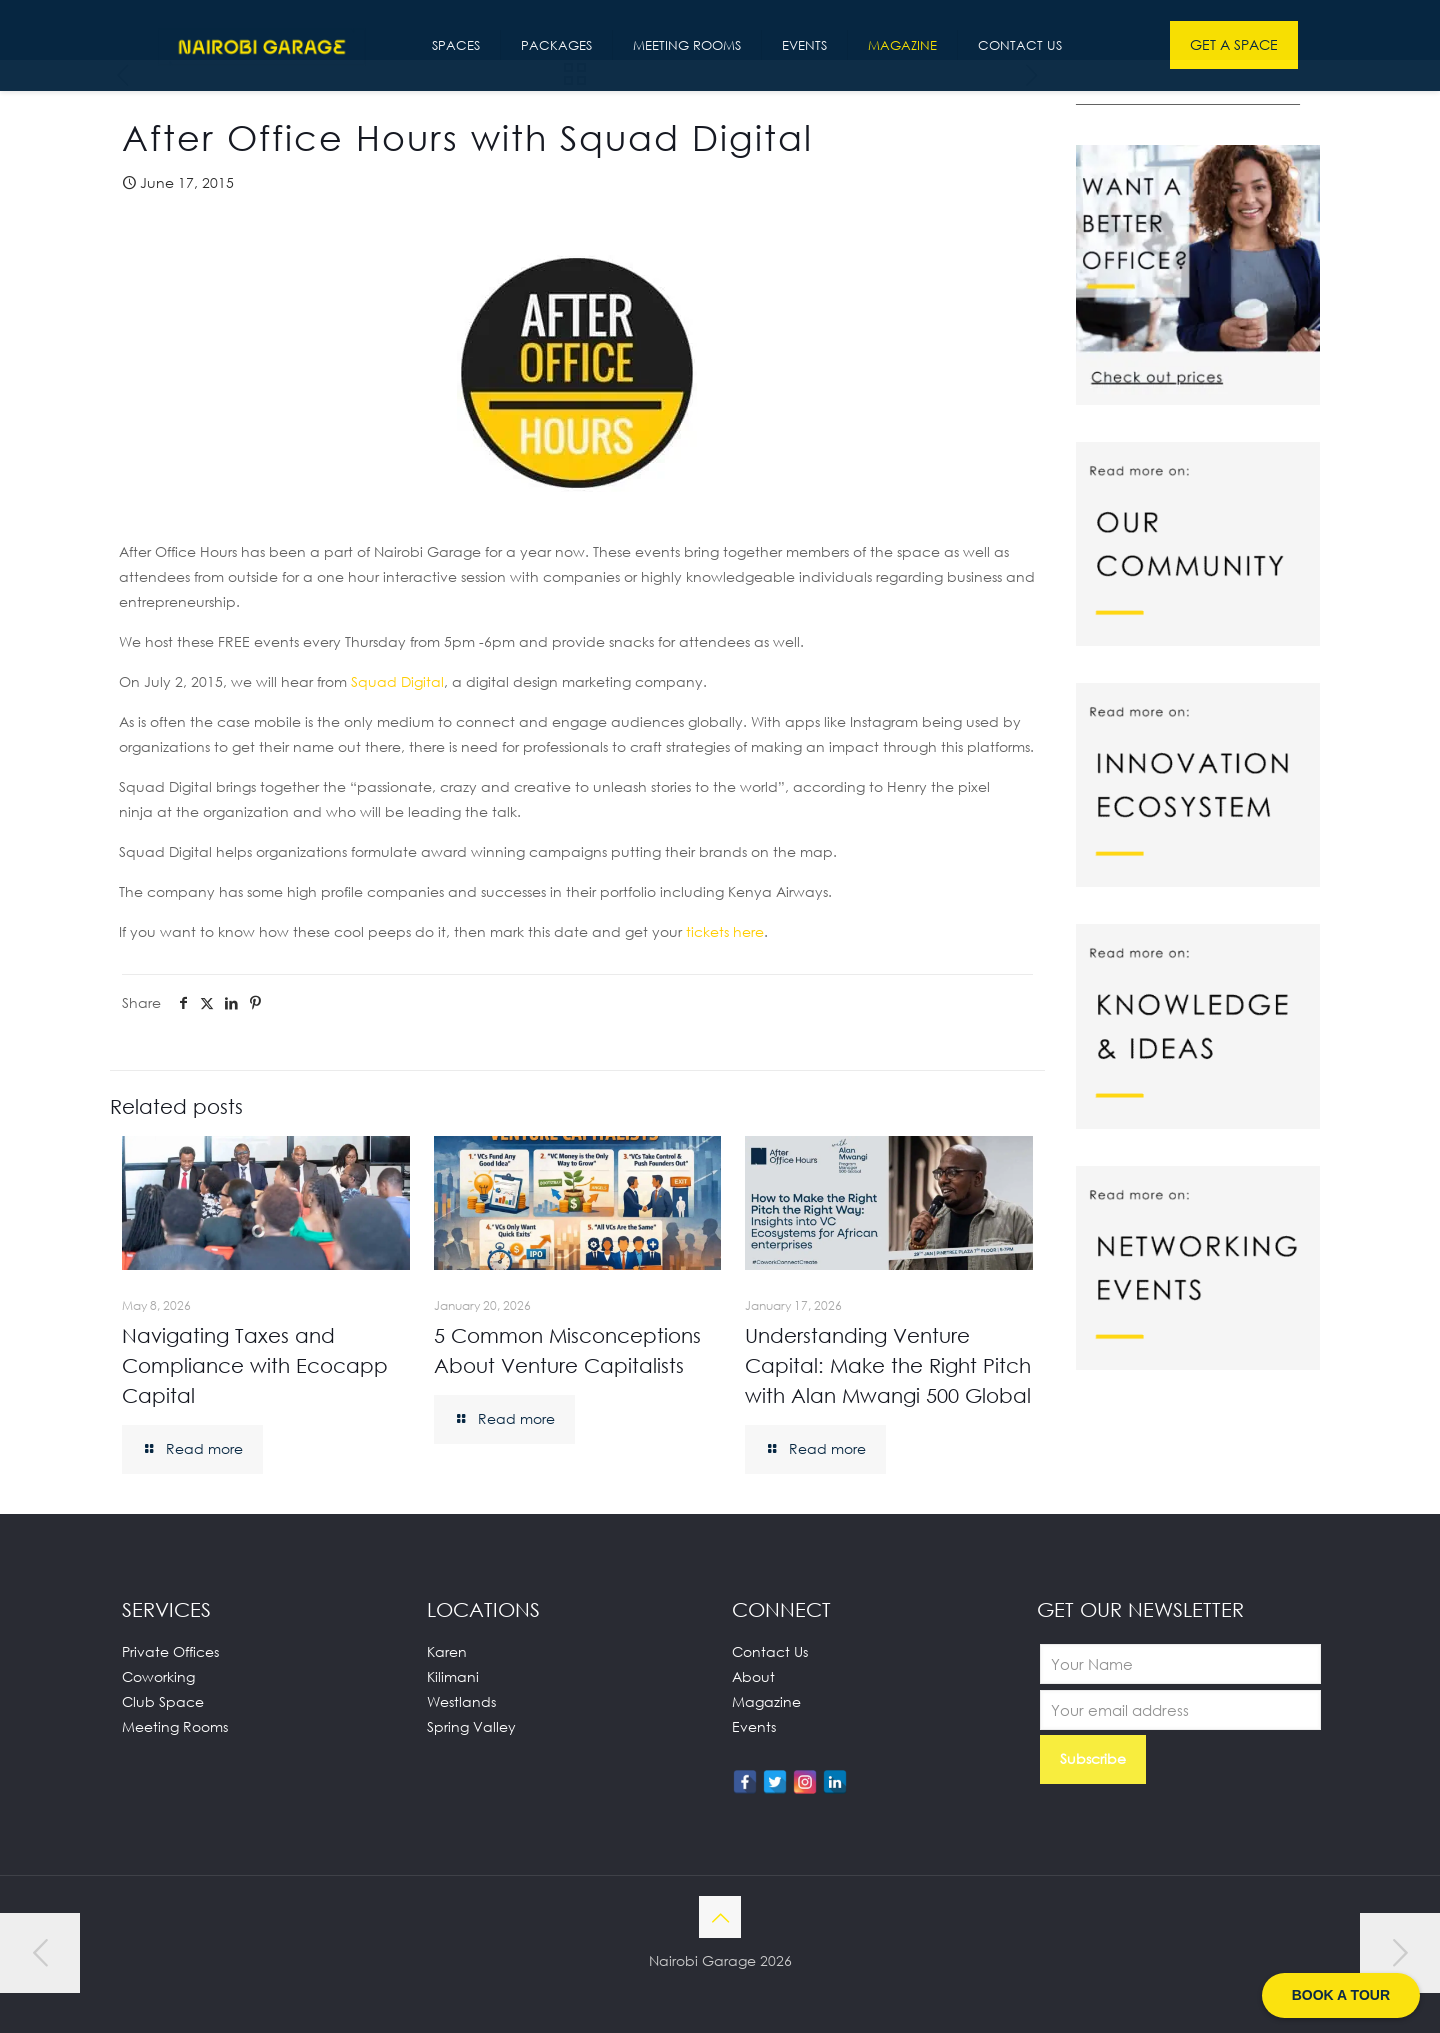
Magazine (766, 1701)
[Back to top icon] (720, 1917)
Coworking (158, 1676)
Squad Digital (397, 681)
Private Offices (170, 1651)
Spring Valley (471, 1726)
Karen (447, 1651)
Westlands (461, 1701)
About (753, 1676)
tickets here (725, 931)
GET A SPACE (1234, 44)
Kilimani (453, 1676)
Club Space (163, 1701)
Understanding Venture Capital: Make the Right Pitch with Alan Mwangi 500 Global (888, 1365)
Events (754, 1726)
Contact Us (770, 1651)
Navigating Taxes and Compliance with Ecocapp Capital (255, 1365)
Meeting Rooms (175, 1726)
